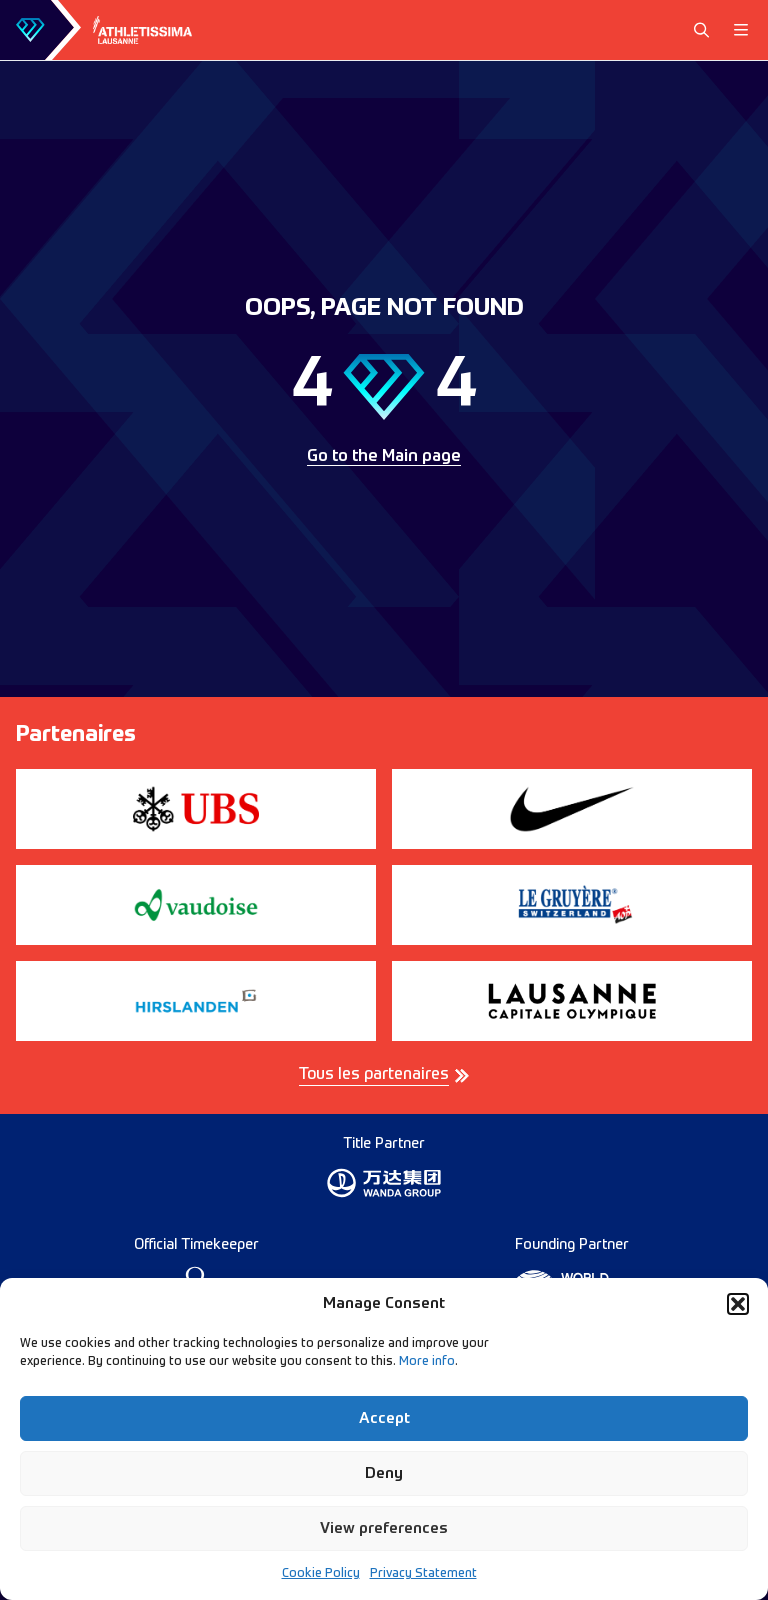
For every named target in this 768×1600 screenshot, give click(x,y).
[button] (738, 1304)
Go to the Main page (384, 457)
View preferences (384, 1528)
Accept (384, 1418)
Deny (384, 1473)
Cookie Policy (321, 1574)
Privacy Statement (423, 1574)
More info (427, 1362)
